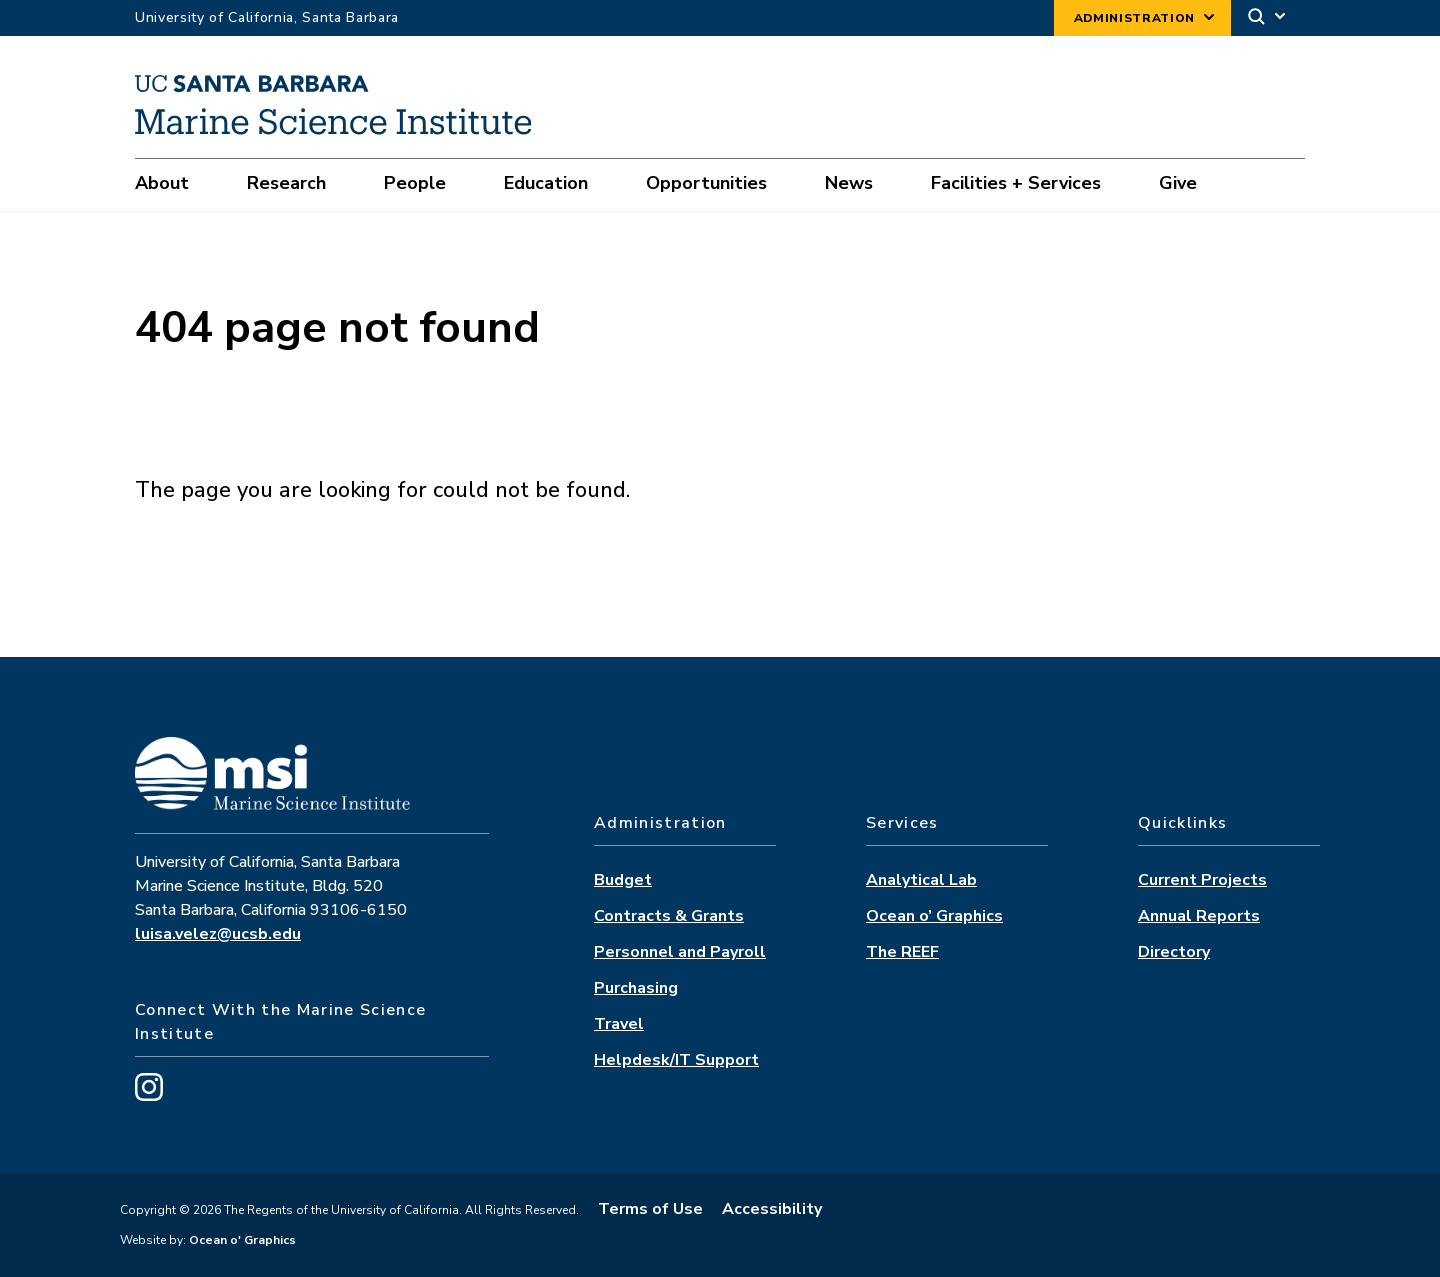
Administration (1134, 18)
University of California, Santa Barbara (267, 17)
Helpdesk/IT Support (676, 1060)
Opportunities (706, 184)
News (849, 184)
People (415, 184)
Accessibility (772, 1209)
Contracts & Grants (669, 916)
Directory (1174, 952)
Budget (623, 880)
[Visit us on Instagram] (149, 1096)
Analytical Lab (921, 880)
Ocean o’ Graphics (934, 916)
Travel (619, 1024)
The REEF (902, 952)
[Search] (1268, 18)
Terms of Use (650, 1209)
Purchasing (636, 988)
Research (286, 184)
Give (1178, 184)
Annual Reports (1199, 916)
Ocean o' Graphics (241, 1240)
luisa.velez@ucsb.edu (218, 934)
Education (546, 184)
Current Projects (1202, 880)
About (162, 184)
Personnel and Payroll (680, 952)
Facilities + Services (1016, 184)
